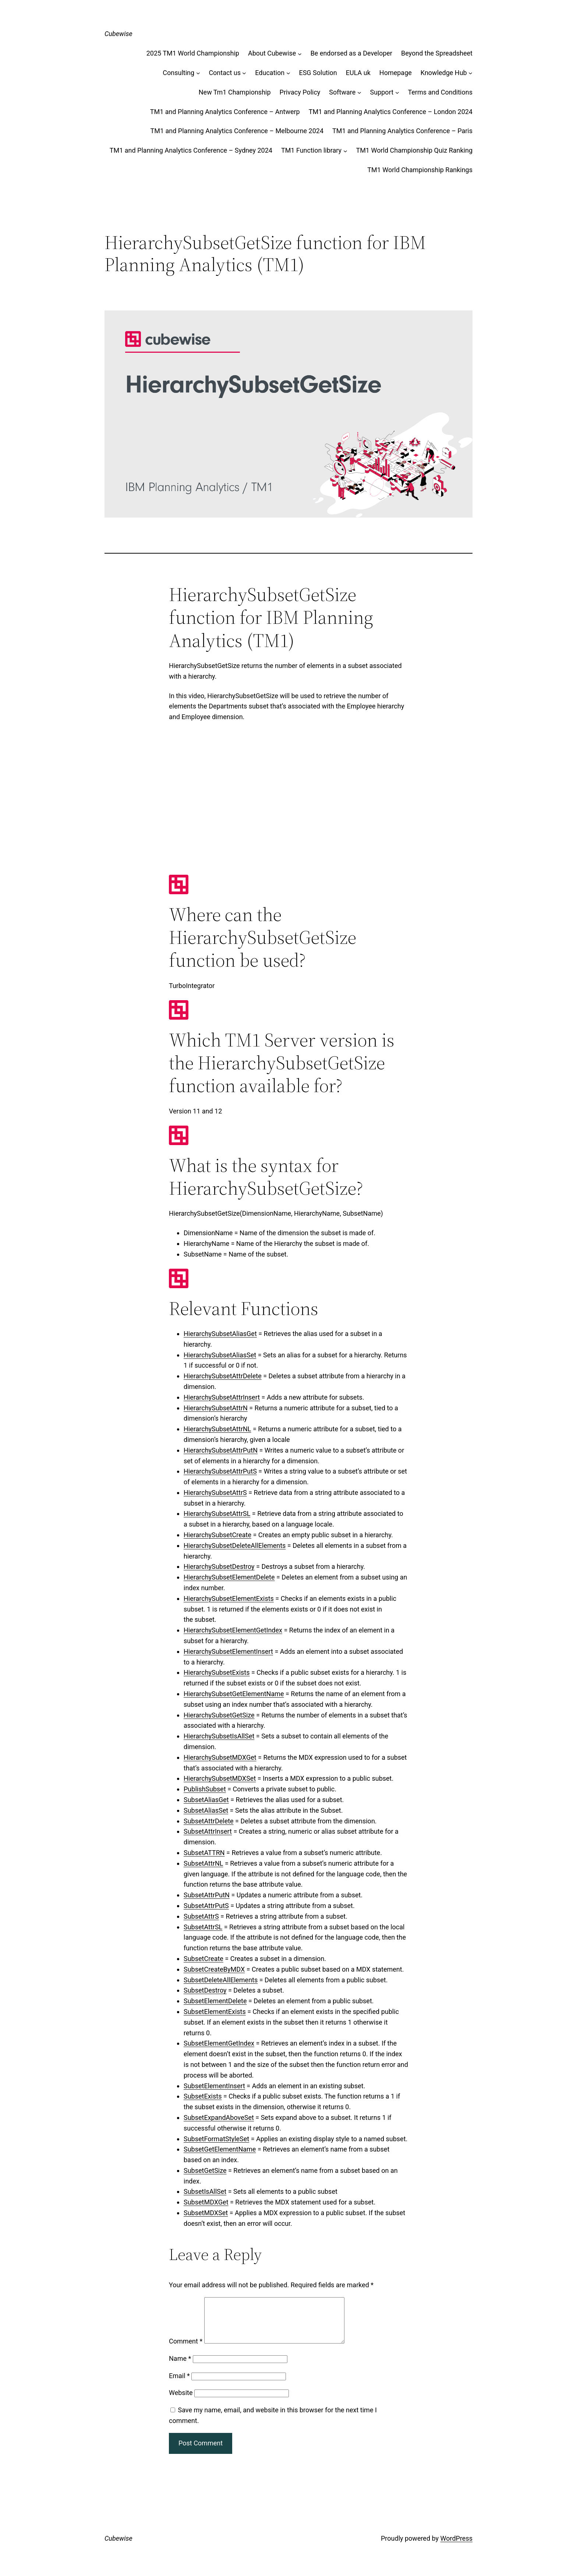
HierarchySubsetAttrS (215, 1492)
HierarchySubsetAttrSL (217, 1513)
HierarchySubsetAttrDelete (223, 1376)
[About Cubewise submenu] (300, 53)
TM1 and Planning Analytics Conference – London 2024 (390, 112)
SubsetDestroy (205, 1990)
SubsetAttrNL (203, 1863)
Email (179, 2384)
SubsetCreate (203, 1958)
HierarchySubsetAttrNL (217, 1429)
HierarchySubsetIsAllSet (219, 1736)
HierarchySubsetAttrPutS (220, 1471)
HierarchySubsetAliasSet (220, 1355)
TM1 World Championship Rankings (419, 170)
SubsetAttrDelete (209, 1821)
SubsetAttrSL (203, 1927)
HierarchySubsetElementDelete (229, 1577)
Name (180, 2367)
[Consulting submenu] (198, 73)
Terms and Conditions (440, 92)
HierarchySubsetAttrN (216, 1408)
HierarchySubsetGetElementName (234, 1694)
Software (342, 92)
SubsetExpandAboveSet (219, 2117)
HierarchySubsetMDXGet (220, 1757)
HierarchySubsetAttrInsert (222, 1397)
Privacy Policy (300, 92)
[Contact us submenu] (244, 73)
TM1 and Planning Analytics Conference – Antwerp (225, 112)
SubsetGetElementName (220, 2149)
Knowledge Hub (444, 73)
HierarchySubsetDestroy (219, 1566)
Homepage (395, 73)
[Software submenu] (359, 92)
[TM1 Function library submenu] (345, 151)
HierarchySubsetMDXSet (220, 1778)
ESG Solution (318, 73)
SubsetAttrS (201, 1916)
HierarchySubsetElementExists (229, 1598)
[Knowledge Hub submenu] (470, 73)
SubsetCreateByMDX (214, 1969)
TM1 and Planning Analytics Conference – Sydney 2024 (191, 150)
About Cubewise (272, 53)
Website (180, 2401)
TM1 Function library (311, 150)
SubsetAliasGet (206, 1800)
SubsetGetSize (205, 2170)
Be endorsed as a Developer (351, 53)
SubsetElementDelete (215, 2001)
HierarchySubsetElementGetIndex (233, 1630)
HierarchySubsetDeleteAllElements (235, 1545)
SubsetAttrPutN (207, 1895)
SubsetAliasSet (206, 1810)
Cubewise (118, 34)
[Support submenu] (397, 92)
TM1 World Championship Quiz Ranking (414, 150)
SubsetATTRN (204, 1853)
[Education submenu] (288, 73)
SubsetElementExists (215, 2011)
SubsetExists (203, 2096)
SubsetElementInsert (214, 2086)
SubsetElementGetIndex (219, 2043)
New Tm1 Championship (235, 92)
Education (269, 73)
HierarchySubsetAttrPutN (221, 1450)
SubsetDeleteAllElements (221, 1980)
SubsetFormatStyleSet (216, 2139)
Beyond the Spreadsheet (436, 53)
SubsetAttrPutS (206, 1905)
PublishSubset (205, 1789)
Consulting (178, 73)
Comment (185, 2350)
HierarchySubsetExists (217, 1672)
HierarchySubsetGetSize (219, 1715)
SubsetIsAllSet (205, 2191)
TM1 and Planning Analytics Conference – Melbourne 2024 (236, 131)
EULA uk (358, 73)
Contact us (225, 73)
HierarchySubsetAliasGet (220, 1333)
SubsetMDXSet (206, 2213)
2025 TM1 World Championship (192, 53)
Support (382, 92)
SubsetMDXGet (206, 2202)
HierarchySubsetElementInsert (228, 1651)
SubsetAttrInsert (208, 1831)
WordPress (456, 2547)
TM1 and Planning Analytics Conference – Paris (402, 131)
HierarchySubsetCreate (217, 1535)
